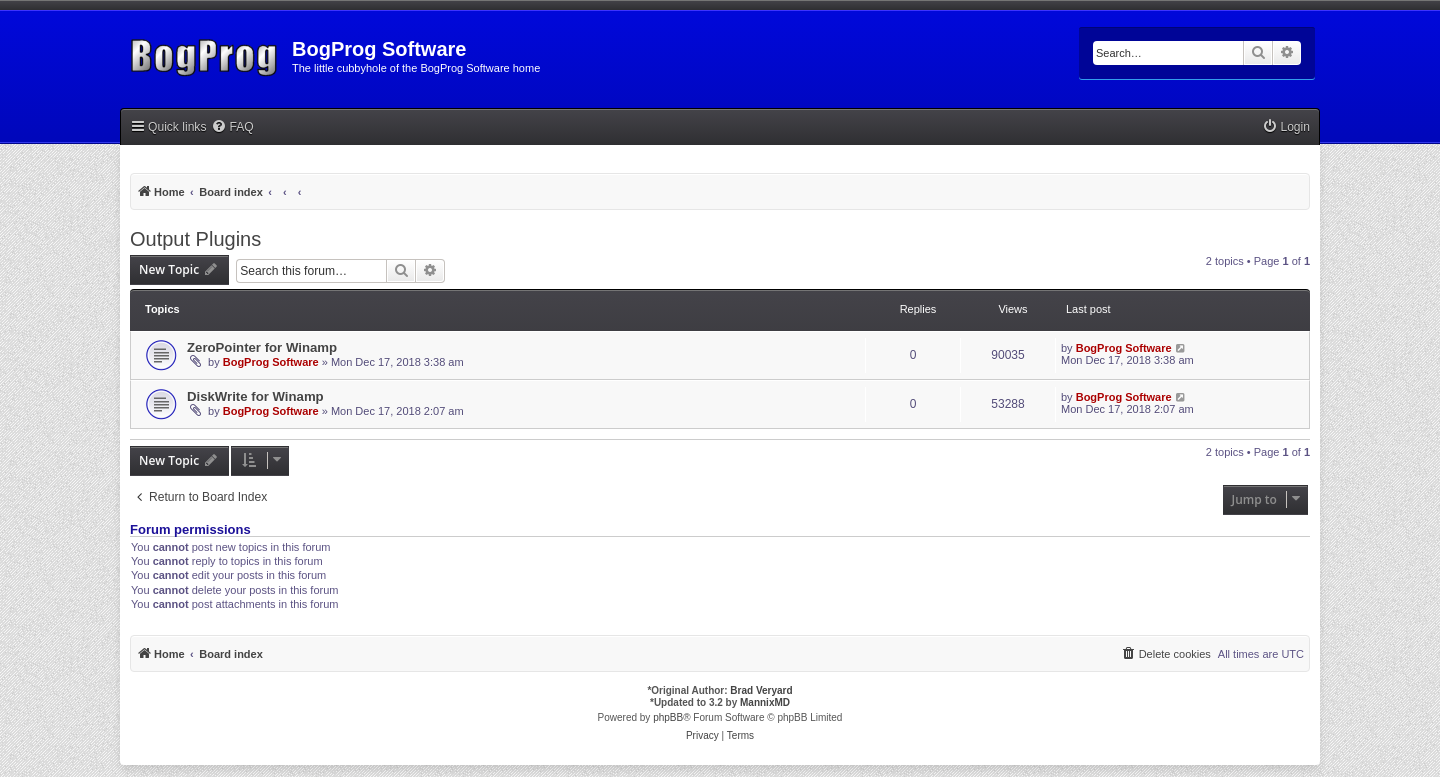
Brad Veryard (761, 690)
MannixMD (765, 702)
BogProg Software (271, 362)
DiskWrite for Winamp (255, 396)
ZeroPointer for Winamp (262, 347)
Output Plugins (195, 239)
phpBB (668, 717)
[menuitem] (232, 127)
